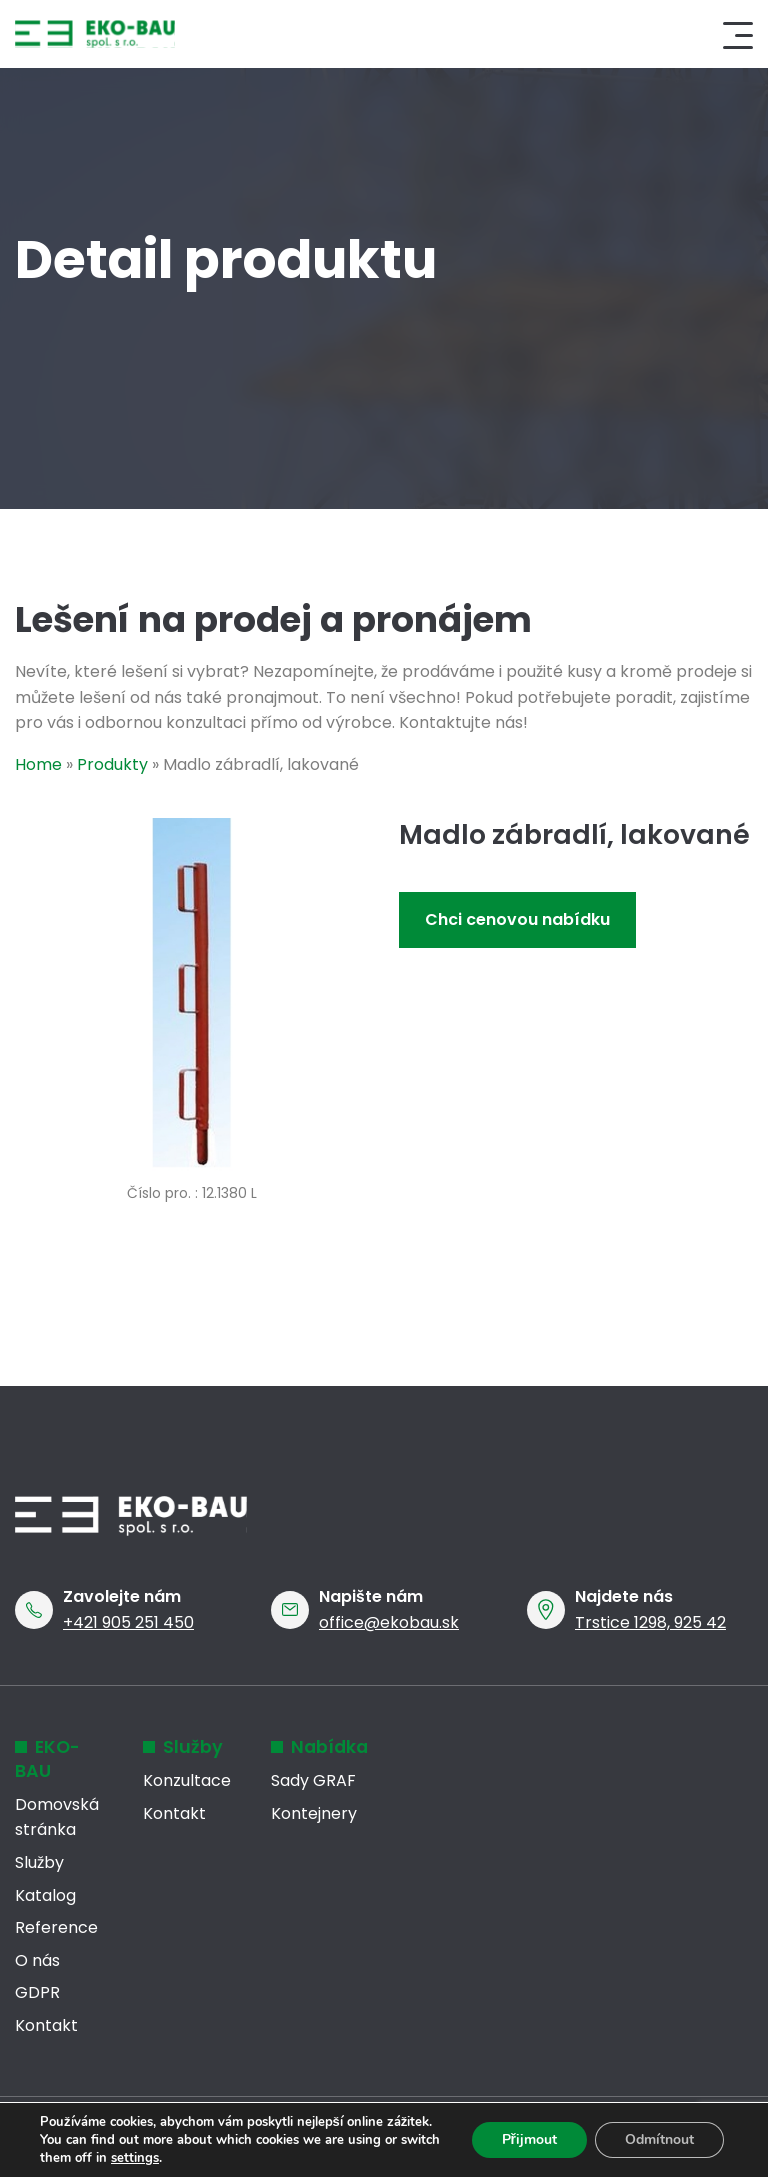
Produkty (112, 764)
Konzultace (187, 1780)
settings (135, 2158)
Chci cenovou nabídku (517, 919)
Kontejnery (314, 1813)
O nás (37, 1960)
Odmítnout (659, 2139)
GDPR (37, 1992)
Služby (39, 1862)
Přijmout (529, 2139)
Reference (56, 1927)
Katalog (45, 1895)
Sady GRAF (313, 1780)
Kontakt (46, 2025)
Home (38, 764)
